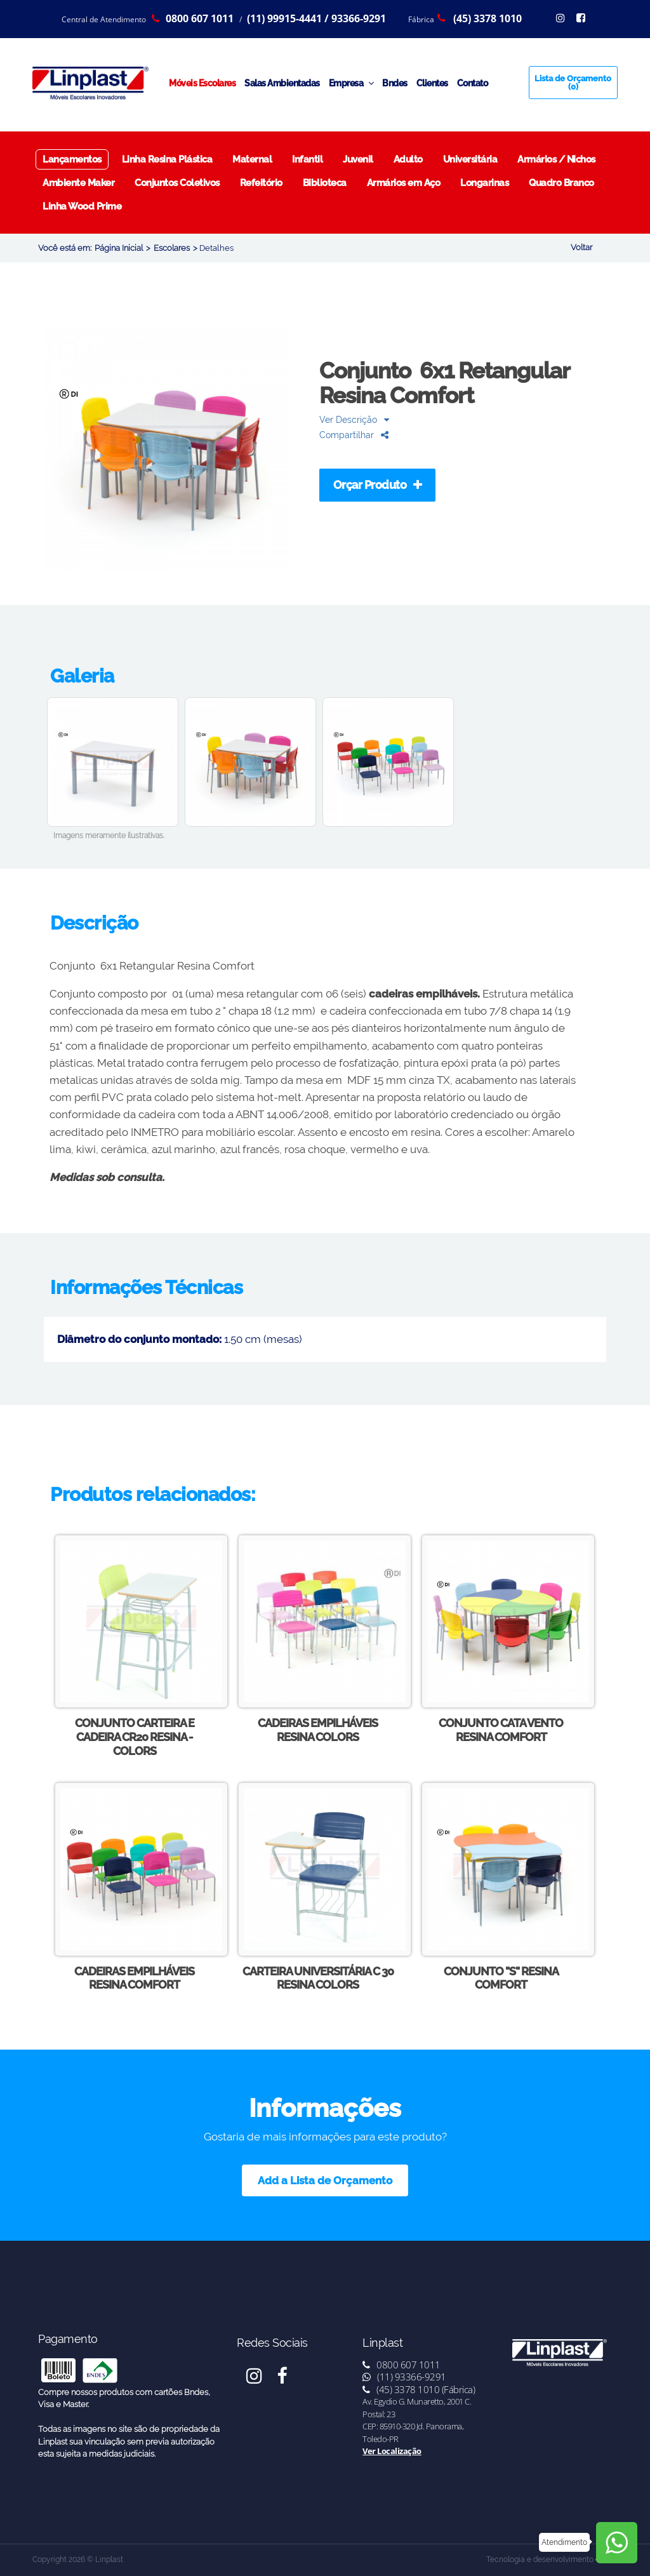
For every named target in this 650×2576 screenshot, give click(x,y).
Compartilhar (353, 434)
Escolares (172, 248)
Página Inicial (119, 248)
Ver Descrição (354, 419)
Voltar (581, 247)
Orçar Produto (377, 484)
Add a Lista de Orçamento (325, 2180)
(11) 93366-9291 (404, 2376)
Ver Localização (391, 2451)
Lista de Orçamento (572, 82)
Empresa (351, 82)
